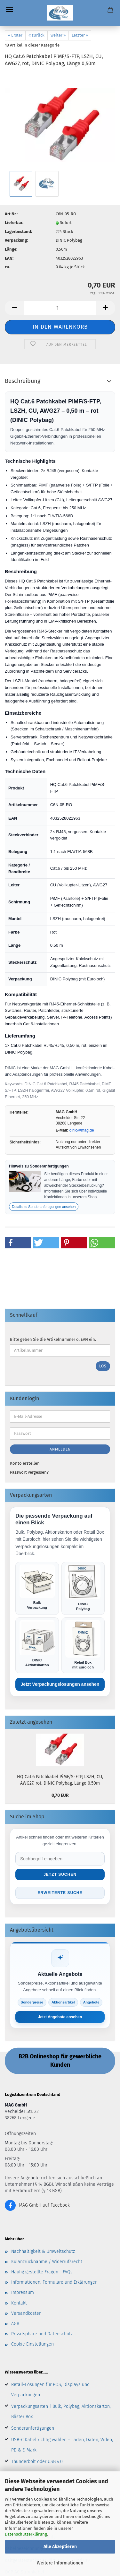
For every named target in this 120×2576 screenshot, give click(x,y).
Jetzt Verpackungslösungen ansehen (60, 1684)
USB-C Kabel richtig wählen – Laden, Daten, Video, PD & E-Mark (62, 2445)
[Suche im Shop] (60, 1858)
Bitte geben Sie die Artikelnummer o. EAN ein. (53, 1339)
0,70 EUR (60, 1795)
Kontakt (19, 2303)
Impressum (22, 2292)
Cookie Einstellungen (32, 2344)
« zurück (36, 35)
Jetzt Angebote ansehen (60, 2017)
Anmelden (60, 1449)
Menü (9, 9)
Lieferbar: (14, 222)
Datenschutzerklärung (26, 2534)
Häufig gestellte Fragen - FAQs (42, 2272)
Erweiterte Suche (60, 1893)
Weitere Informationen (60, 2563)
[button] (18, 1242)
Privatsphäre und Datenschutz (42, 2334)
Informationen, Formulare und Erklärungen (54, 2282)
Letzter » (80, 35)
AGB (15, 2323)
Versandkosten (26, 2313)
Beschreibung (22, 380)
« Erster (15, 35)
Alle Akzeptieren (60, 2546)
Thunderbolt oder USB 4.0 (37, 2461)
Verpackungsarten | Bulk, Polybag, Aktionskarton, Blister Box (61, 2411)
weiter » (58, 35)
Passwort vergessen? (29, 1472)
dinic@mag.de (81, 1130)
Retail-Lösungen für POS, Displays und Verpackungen (50, 2390)
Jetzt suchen (60, 1874)
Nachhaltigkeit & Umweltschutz (43, 2251)
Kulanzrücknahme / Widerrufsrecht (46, 2261)
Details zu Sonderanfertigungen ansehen (44, 1207)
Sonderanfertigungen (32, 2428)
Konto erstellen (25, 1463)
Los (103, 1366)
